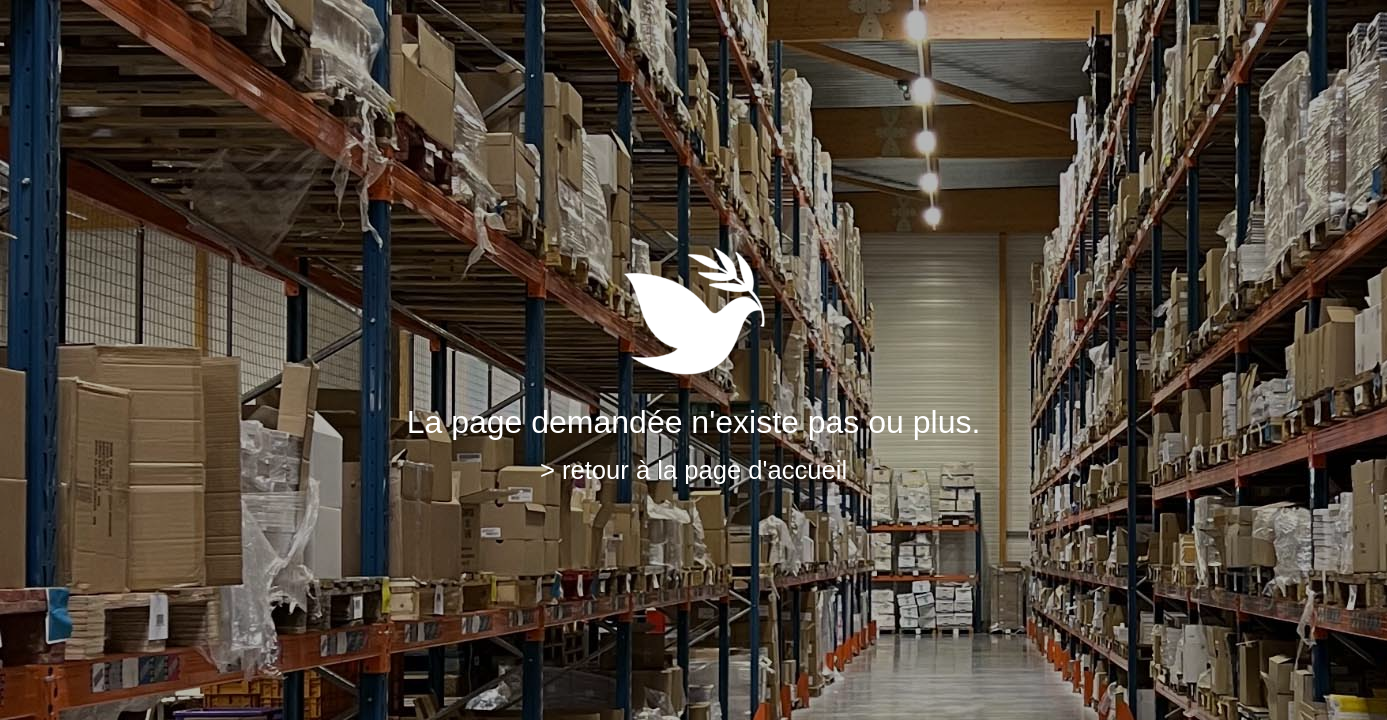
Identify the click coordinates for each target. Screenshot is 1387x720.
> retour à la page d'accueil (693, 470)
